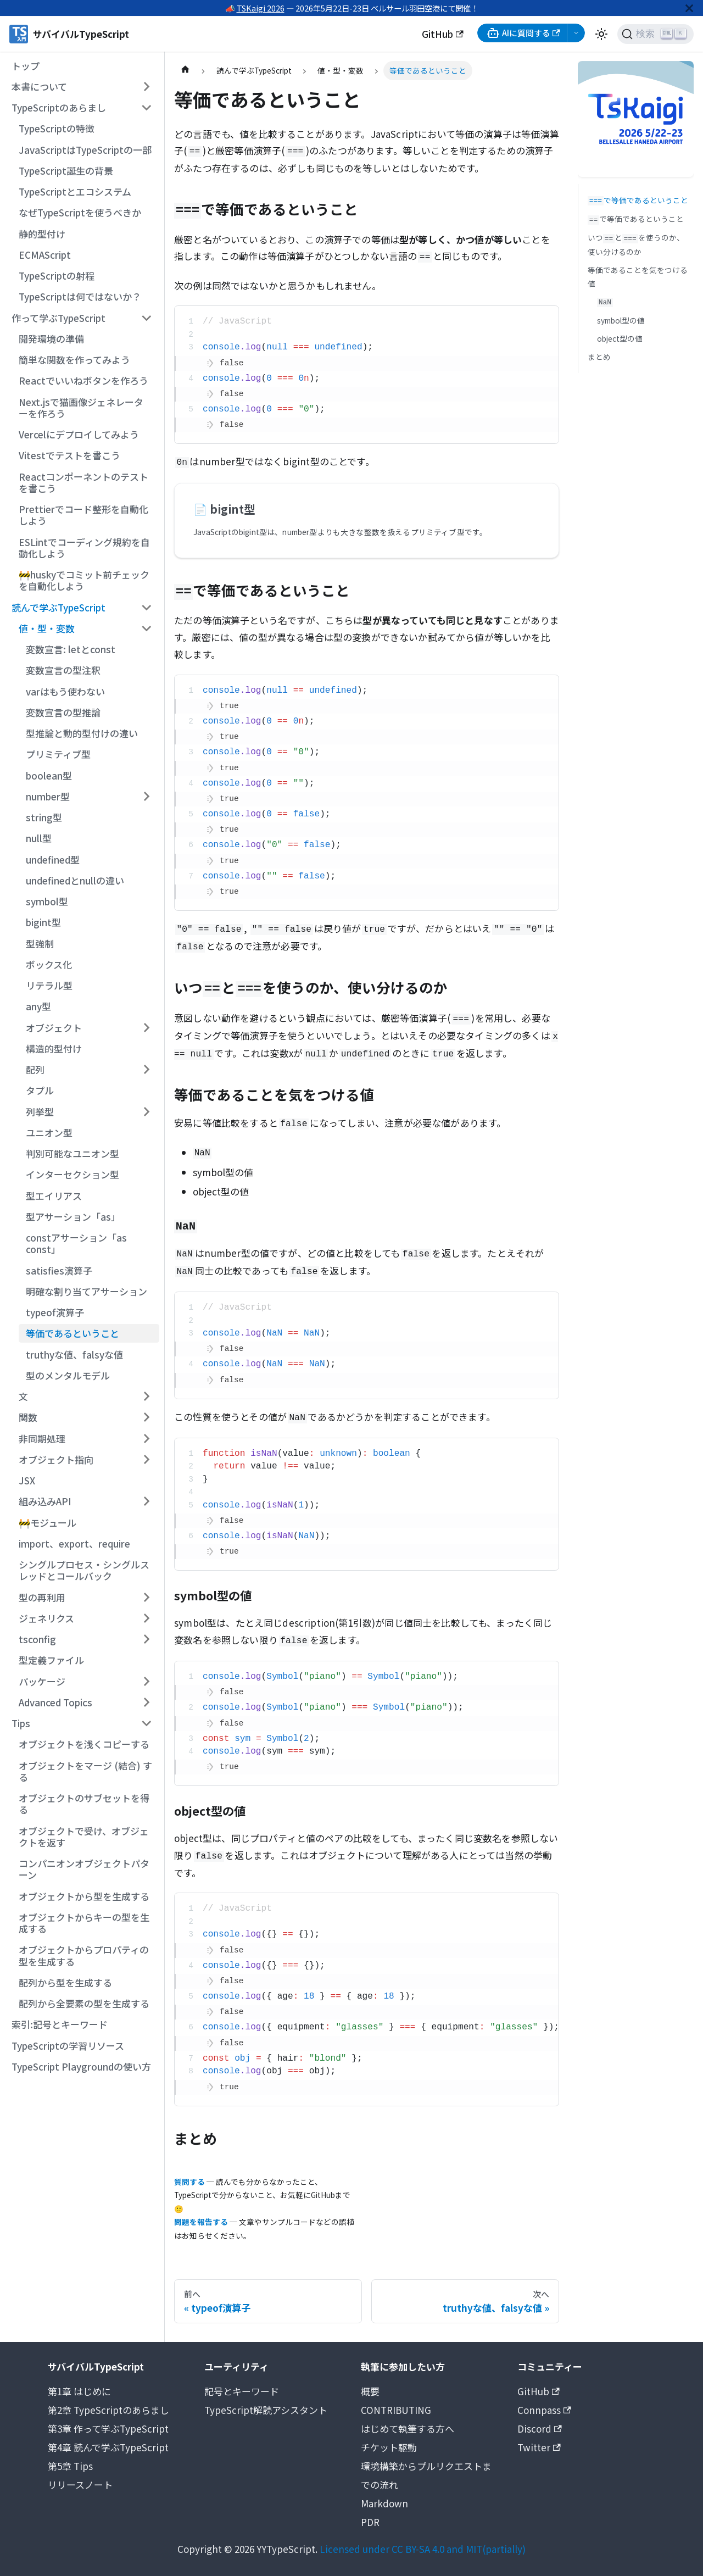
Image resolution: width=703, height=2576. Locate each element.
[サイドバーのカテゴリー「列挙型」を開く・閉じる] (146, 1111)
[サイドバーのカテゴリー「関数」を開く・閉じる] (146, 1417)
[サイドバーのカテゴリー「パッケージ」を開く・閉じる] (146, 1681)
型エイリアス (54, 1196)
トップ (26, 66)
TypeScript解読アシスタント (265, 2410)
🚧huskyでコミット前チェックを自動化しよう (84, 580)
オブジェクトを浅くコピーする (84, 1744)
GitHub (443, 34)
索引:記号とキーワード (60, 2024)
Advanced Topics (55, 1702)
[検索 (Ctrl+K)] (655, 34)
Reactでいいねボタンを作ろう (83, 380)
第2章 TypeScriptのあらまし (108, 2410)
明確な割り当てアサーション (86, 1291)
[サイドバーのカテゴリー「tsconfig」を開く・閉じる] (146, 1639)
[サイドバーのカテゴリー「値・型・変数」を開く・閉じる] (146, 628)
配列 (35, 1069)
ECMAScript (45, 255)
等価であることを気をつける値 (638, 276)
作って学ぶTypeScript (58, 318)
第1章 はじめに (79, 2391)
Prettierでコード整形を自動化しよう (83, 514)
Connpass (544, 2410)
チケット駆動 (389, 2447)
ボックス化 (49, 964)
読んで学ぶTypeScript (58, 607)
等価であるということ (72, 1333)
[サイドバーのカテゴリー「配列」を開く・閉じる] (146, 1069)
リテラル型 (49, 985)
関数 (28, 1417)
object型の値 (620, 338)
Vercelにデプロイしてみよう (79, 434)
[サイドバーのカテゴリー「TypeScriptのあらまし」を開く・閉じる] (146, 107)
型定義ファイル (51, 1660)
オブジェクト (54, 1027)
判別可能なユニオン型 (72, 1153)
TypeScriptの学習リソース (68, 2045)
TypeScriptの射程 (56, 275)
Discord (539, 2428)
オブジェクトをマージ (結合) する (85, 1771)
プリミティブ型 (58, 754)
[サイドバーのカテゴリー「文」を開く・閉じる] (146, 1396)
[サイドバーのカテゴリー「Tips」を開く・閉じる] (146, 1723)
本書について (39, 86)
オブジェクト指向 (56, 1459)
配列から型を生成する (65, 1982)
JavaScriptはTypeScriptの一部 (85, 150)
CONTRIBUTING (396, 2410)
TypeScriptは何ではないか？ (80, 296)
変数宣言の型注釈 (63, 670)
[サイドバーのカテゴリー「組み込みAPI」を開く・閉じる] (146, 1501)
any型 (38, 1006)
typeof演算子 (55, 1312)
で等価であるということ (638, 200)
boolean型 (49, 775)
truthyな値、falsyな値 (74, 1354)
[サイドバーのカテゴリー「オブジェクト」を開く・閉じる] (146, 1027)
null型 (39, 838)
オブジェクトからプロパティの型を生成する (84, 1955)
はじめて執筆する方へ (407, 2428)
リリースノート (80, 2484)
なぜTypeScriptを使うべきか (80, 212)
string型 (44, 817)
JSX (27, 1480)
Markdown (384, 2503)
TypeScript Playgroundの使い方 (81, 2066)
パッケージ (42, 1681)
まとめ (599, 356)
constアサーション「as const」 (76, 1243)
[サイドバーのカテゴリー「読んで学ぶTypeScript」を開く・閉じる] (146, 607)
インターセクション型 (72, 1174)
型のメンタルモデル (68, 1375)
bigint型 (43, 922)
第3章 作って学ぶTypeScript (108, 2428)
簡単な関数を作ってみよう (74, 359)
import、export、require (74, 1543)
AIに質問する (523, 33)
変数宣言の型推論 (63, 712)
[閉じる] (689, 8)
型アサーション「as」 (73, 1216)
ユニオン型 (49, 1132)
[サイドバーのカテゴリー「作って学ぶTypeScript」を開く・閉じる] (146, 317)
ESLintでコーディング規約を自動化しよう (84, 547)
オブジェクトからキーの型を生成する (84, 1922)
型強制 (40, 943)
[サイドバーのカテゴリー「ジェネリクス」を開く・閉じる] (146, 1618)
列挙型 (40, 1112)
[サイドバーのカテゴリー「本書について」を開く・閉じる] (146, 86)
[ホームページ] (185, 70)
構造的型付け (54, 1048)
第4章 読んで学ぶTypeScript (108, 2447)
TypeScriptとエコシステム (75, 191)
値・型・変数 (47, 628)
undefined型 (53, 859)
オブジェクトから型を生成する (84, 1896)
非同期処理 (42, 1438)
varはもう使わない (65, 691)
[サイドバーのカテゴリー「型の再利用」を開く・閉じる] (146, 1597)
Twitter (539, 2447)
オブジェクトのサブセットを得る (84, 1803)
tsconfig (37, 1639)
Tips (21, 1723)
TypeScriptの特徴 (56, 128)
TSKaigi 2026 (260, 8)
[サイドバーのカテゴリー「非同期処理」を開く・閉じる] (146, 1438)
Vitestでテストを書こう (69, 455)
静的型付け (42, 234)
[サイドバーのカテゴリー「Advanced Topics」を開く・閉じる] (146, 1702)
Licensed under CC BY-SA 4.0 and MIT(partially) (423, 2549)
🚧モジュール (47, 1522)
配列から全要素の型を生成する (84, 2003)
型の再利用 (42, 1597)
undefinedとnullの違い (75, 880)
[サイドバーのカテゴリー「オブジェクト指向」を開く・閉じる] (146, 1459)
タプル (40, 1090)
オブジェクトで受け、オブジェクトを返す (84, 1836)
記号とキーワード (241, 2391)
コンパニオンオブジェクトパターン (84, 1869)
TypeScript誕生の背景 (66, 170)
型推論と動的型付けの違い (82, 733)
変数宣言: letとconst (70, 649)
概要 (370, 2391)
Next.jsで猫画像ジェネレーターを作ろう (81, 407)
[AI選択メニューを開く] (576, 33)
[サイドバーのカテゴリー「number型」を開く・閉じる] (146, 796)
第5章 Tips (70, 2466)
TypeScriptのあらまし (59, 107)
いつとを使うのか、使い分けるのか (636, 244)
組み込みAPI (45, 1501)
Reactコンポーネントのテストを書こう (83, 482)
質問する (189, 2181)
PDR (370, 2522)
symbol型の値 (621, 320)
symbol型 (47, 901)
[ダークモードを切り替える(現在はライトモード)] (601, 34)
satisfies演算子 (59, 1270)
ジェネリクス (46, 1618)
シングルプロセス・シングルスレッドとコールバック (84, 1570)
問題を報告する (201, 2221)
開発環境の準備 (51, 339)
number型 (48, 796)
